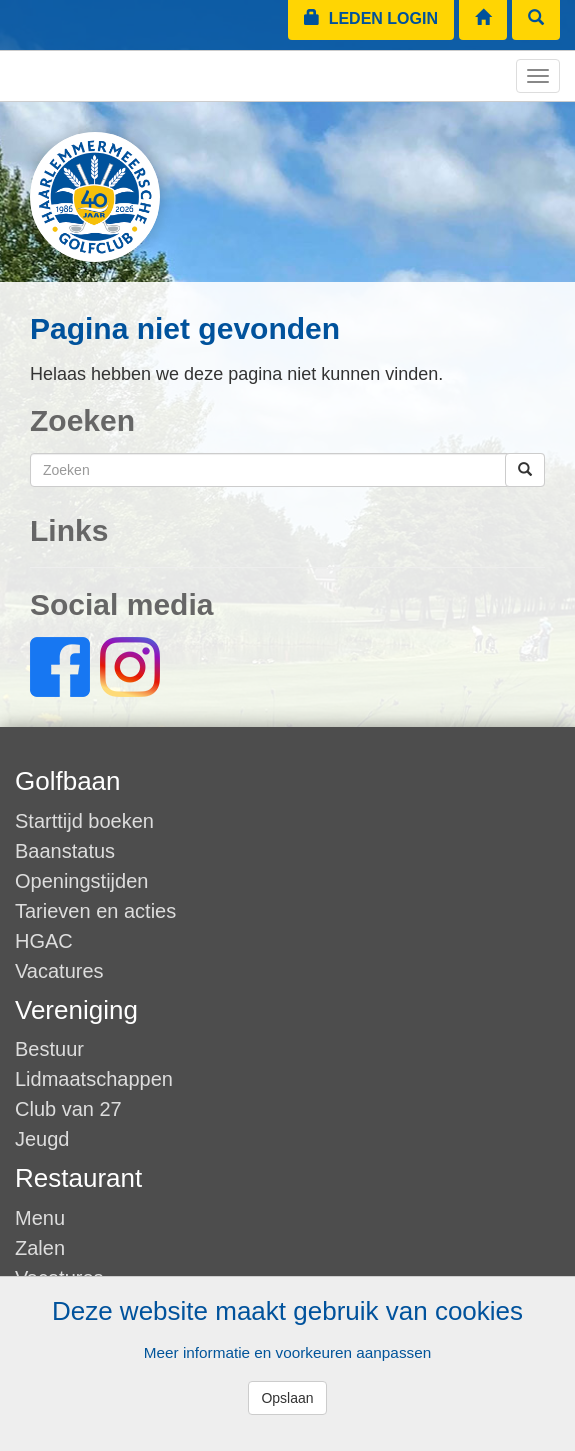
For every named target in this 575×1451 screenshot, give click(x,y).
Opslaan (287, 1398)
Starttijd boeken (84, 821)
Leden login (371, 18)
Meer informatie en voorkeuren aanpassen (287, 1352)
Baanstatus (65, 851)
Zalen (40, 1248)
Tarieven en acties (95, 911)
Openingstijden (81, 881)
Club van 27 (68, 1109)
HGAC (44, 941)
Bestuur (49, 1049)
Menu (40, 1218)
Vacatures (59, 971)
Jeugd (42, 1139)
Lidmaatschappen (94, 1079)
